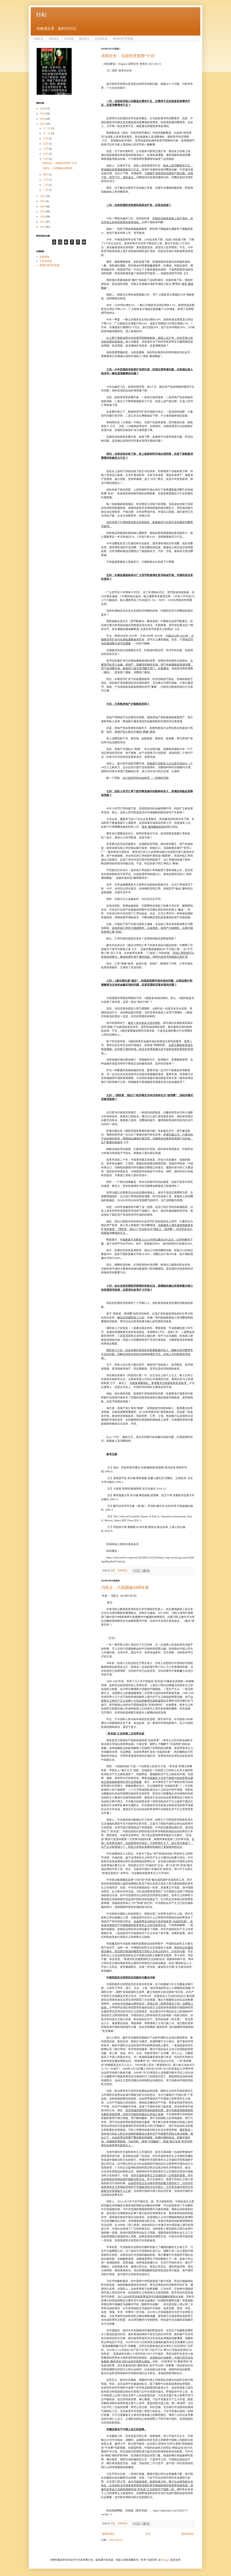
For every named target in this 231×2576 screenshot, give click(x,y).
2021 (43, 201)
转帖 (41, 15)
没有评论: (123, 1570)
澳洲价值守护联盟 (123, 38)
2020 (43, 206)
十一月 (47, 133)
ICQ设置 (69, 38)
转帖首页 (54, 38)
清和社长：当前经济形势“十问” (128, 56)
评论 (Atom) (116, 2540)
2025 (43, 113)
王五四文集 (101, 38)
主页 (148, 2534)
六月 (46, 159)
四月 (46, 174)
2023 (43, 124)
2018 (43, 216)
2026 (43, 108)
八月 (46, 148)
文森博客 (44, 256)
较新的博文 (108, 2534)
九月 (46, 143)
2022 (43, 196)
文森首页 (38, 38)
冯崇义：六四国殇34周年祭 (125, 1587)
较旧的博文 (187, 2534)
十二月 (47, 128)
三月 (46, 179)
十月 (46, 138)
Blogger (166, 2559)
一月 (46, 190)
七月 (46, 153)
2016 (43, 227)
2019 (43, 211)
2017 (43, 221)
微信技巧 (84, 38)
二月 (46, 184)
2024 (43, 118)
